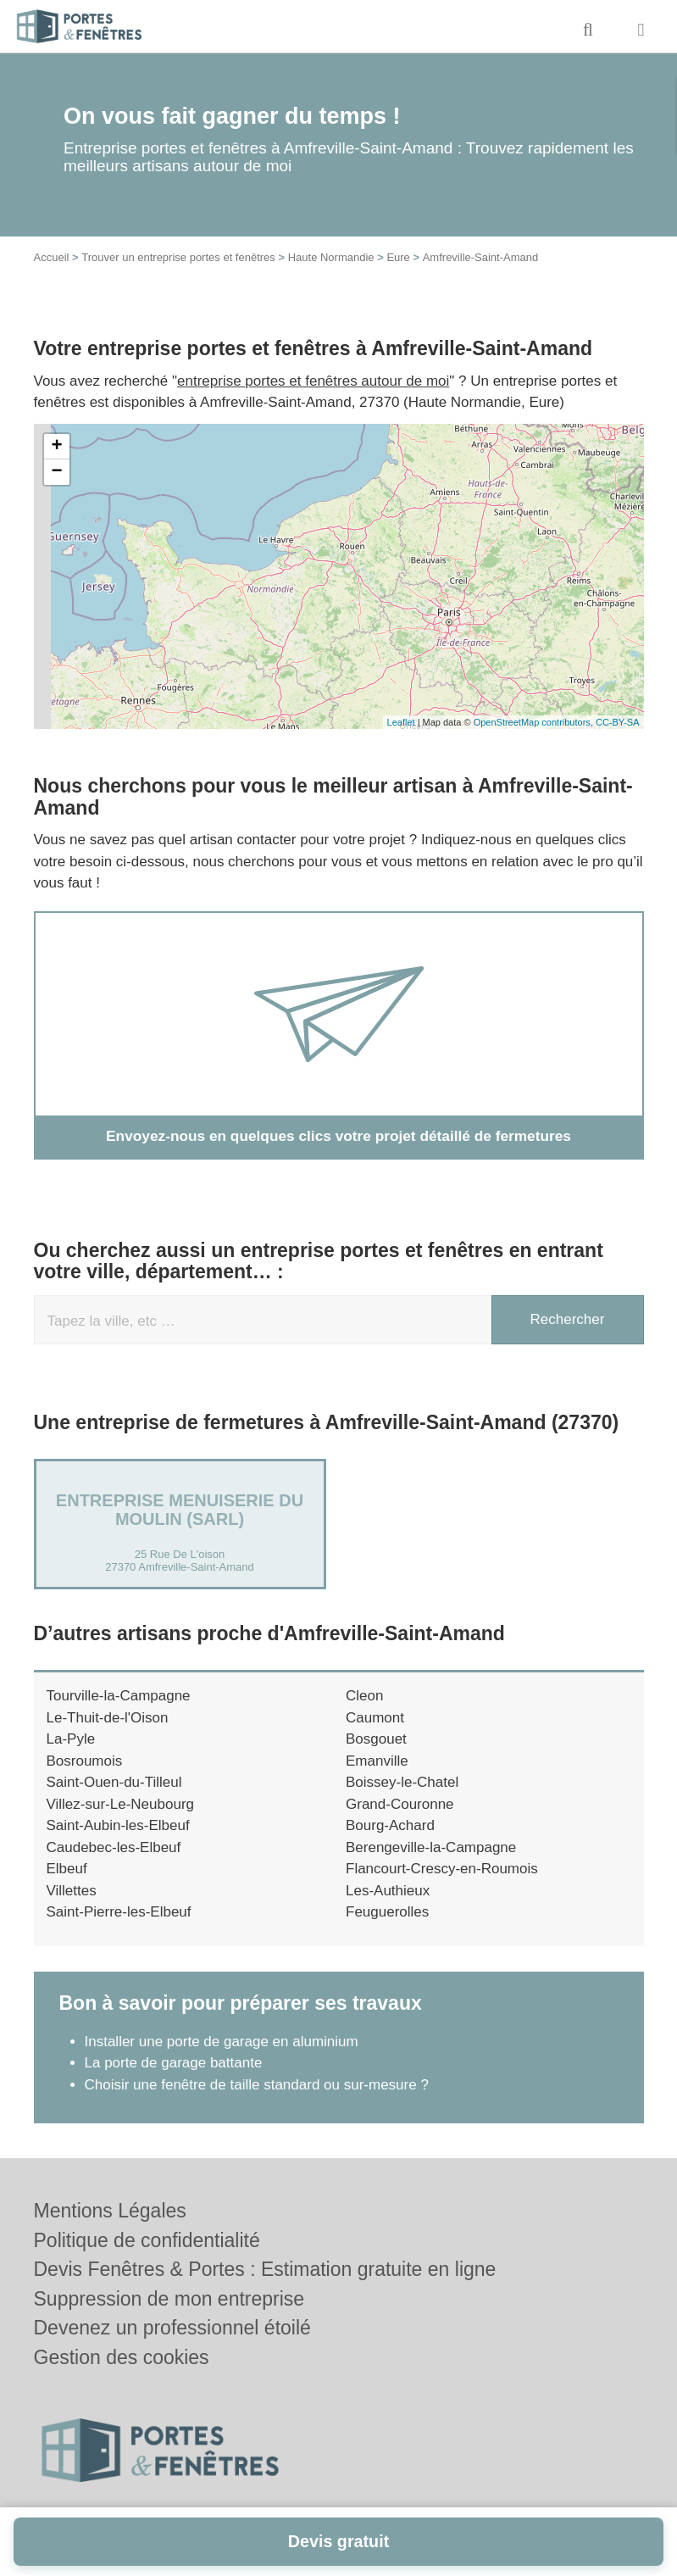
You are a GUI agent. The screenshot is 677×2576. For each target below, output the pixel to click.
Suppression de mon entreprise (169, 2299)
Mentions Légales (110, 2211)
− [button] (56, 472)
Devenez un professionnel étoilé (172, 2328)
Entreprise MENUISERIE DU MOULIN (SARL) (179, 1509)
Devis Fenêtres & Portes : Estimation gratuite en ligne (265, 2269)
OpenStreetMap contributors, (535, 722)
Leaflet (401, 722)
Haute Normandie (331, 257)
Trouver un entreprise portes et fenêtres (178, 257)
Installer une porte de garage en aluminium (221, 2041)
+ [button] (56, 446)
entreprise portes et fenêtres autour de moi (313, 381)
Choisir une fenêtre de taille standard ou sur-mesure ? (257, 2084)
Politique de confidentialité (147, 2240)
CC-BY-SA (618, 722)
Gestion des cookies (121, 2357)
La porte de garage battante (174, 2063)
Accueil (51, 257)
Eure (397, 257)
